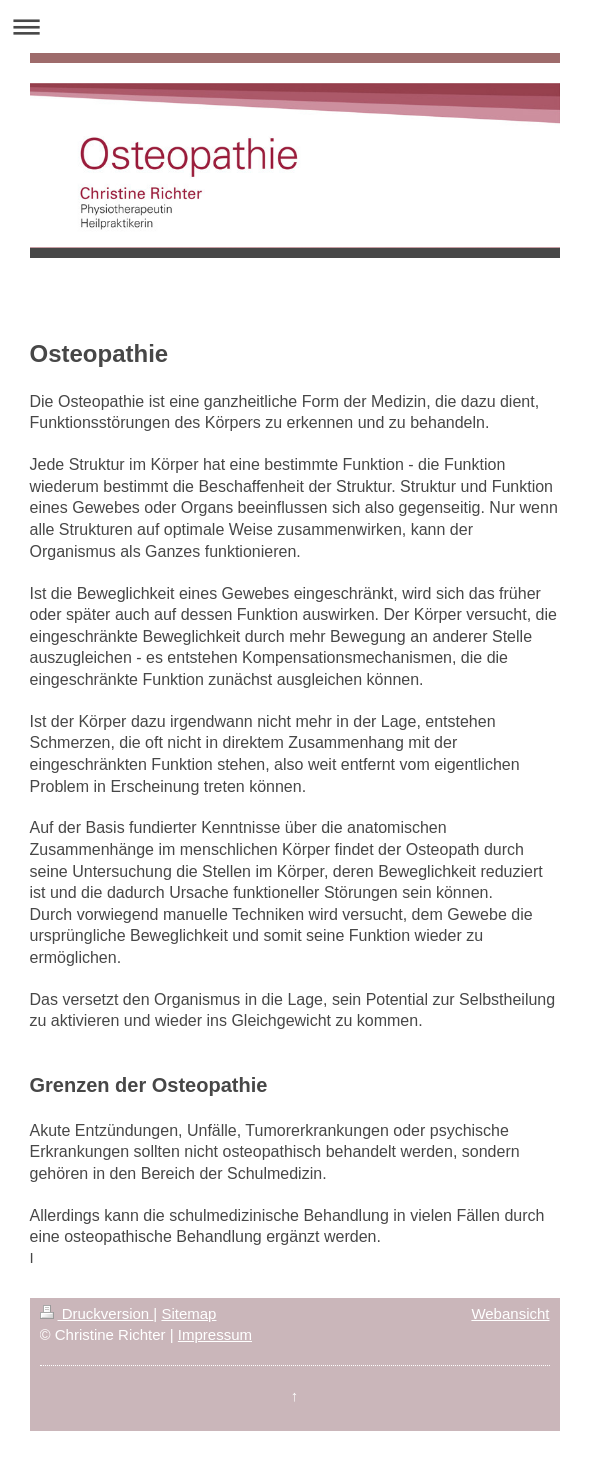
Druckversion (97, 1313)
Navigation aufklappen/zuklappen (294, 26)
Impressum (215, 1334)
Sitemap (188, 1313)
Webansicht (510, 1313)
